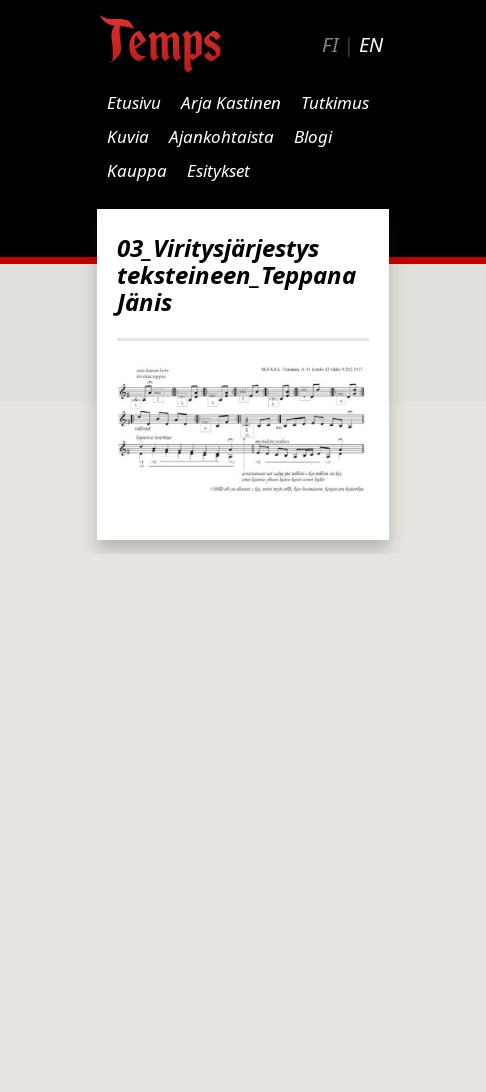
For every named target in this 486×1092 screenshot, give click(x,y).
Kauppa (137, 170)
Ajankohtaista (221, 136)
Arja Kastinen (231, 102)
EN (371, 44)
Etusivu (134, 102)
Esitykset (218, 170)
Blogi (313, 136)
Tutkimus (335, 102)
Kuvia (128, 136)
